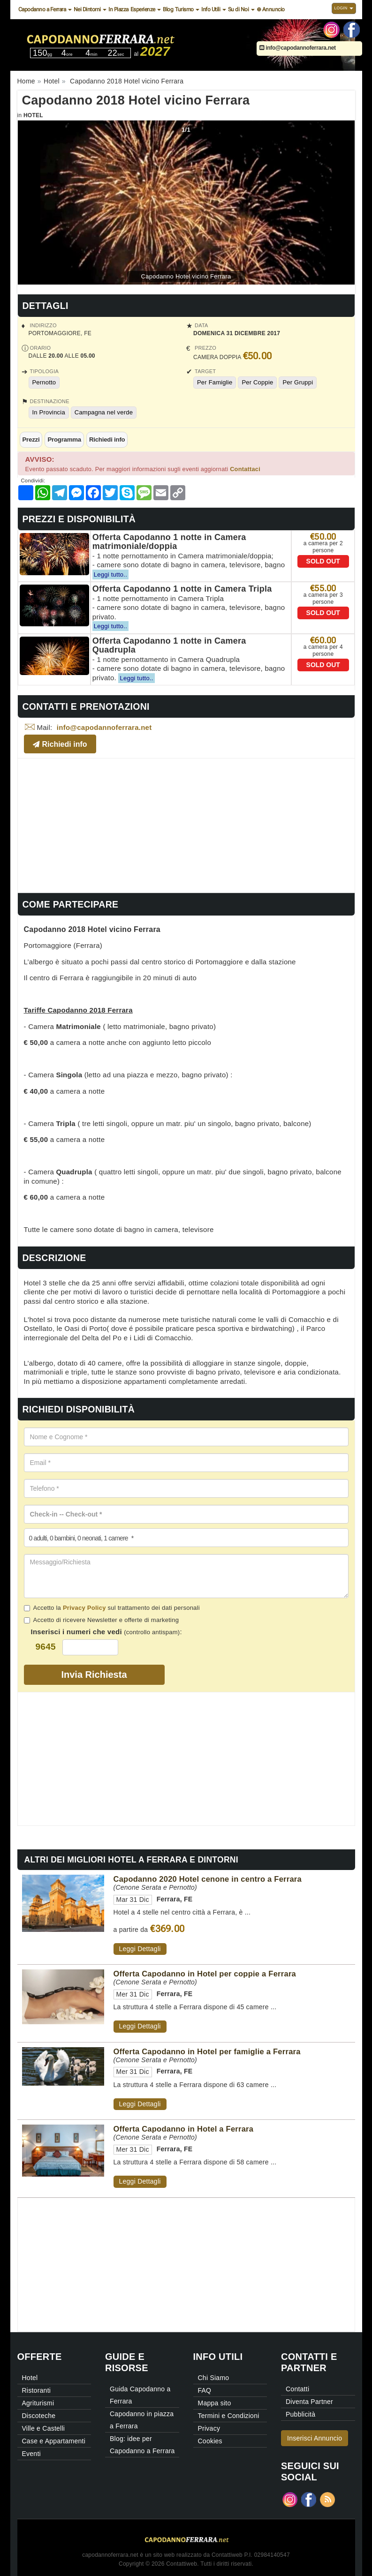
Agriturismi (38, 2403)
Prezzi (31, 439)
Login (343, 8)
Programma (64, 439)
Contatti (297, 2389)
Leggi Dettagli (140, 1949)
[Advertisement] (186, 824)
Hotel (33, 115)
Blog (168, 9)
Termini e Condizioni (228, 2415)
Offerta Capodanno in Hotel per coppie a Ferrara (205, 1973)
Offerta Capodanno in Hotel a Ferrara (184, 2129)
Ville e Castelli (43, 2428)
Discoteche (39, 2415)
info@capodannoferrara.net (297, 48)
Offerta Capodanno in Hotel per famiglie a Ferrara (207, 2051)
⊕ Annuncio (271, 9)
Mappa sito (214, 2403)
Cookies (210, 2441)
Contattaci (245, 469)
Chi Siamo (213, 2377)
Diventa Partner (309, 2401)
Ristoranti (36, 2390)
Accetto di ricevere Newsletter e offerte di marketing (101, 1619)
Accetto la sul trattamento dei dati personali (112, 1607)
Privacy (209, 2428)
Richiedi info (107, 439)
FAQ (205, 2390)
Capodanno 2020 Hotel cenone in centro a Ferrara (208, 1879)
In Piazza (118, 9)
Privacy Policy (84, 1607)
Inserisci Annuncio (314, 2438)
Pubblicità (300, 2414)
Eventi (31, 2453)
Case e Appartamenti (54, 2441)
